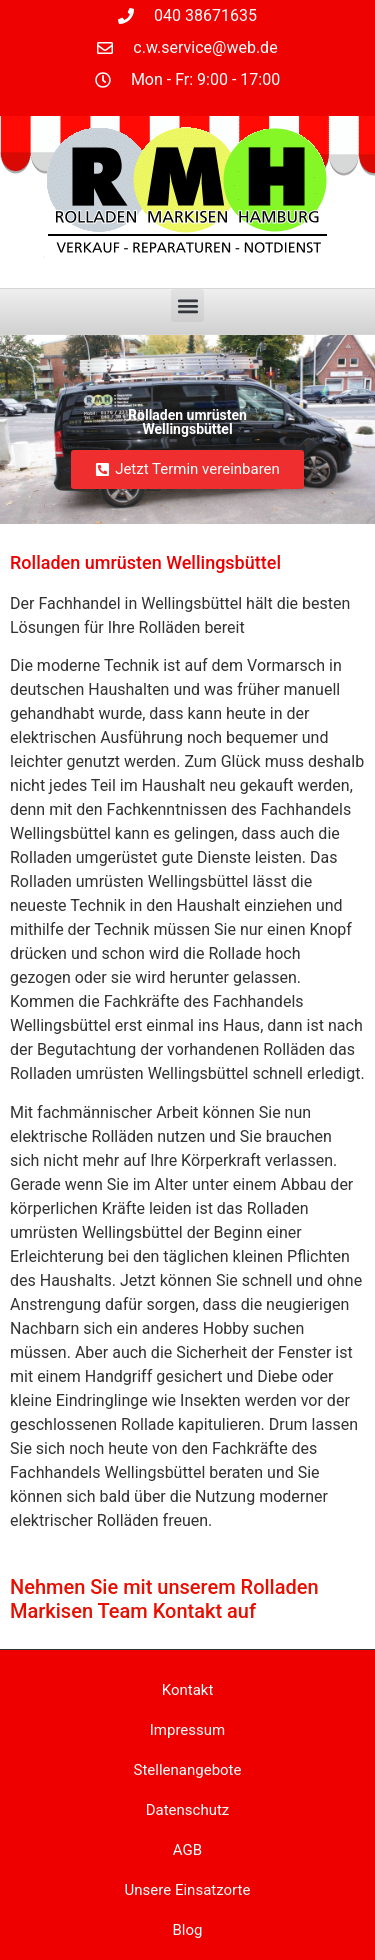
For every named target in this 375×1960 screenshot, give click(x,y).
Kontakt (188, 1690)
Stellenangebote (188, 1770)
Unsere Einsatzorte (188, 1890)
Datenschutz (188, 1810)
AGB (187, 1850)
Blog (188, 1930)
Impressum (187, 1730)
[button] (187, 305)
